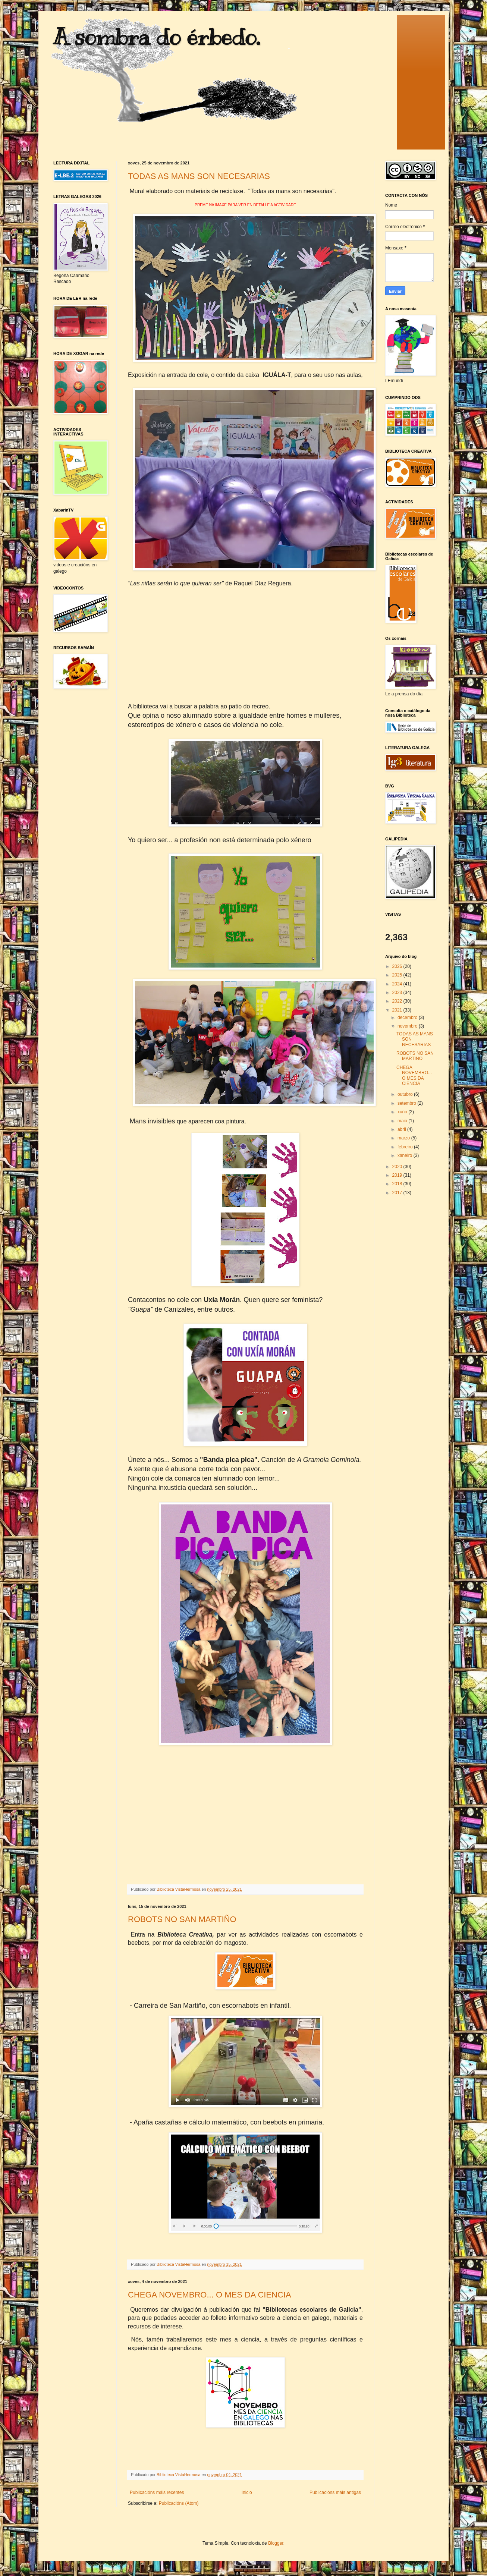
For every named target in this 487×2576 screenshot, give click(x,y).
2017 (397, 1192)
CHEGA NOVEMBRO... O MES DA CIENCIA (209, 2294)
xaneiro (406, 1155)
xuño (403, 1111)
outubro (406, 1094)
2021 (397, 1010)
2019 (397, 1175)
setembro (407, 1103)
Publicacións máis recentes (157, 2492)
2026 (397, 966)
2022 (397, 1001)
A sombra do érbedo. (156, 37)
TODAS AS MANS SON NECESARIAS (199, 176)
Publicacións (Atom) (179, 2503)
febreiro (406, 1146)
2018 (397, 1183)
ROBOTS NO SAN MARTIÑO (182, 1919)
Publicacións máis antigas (335, 2492)
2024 (397, 984)
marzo (404, 1138)
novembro (408, 1026)
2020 (397, 1166)
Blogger (275, 2543)
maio (403, 1120)
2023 (397, 992)
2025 (397, 975)
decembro (408, 1017)
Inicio (247, 2492)
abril (402, 1129)
